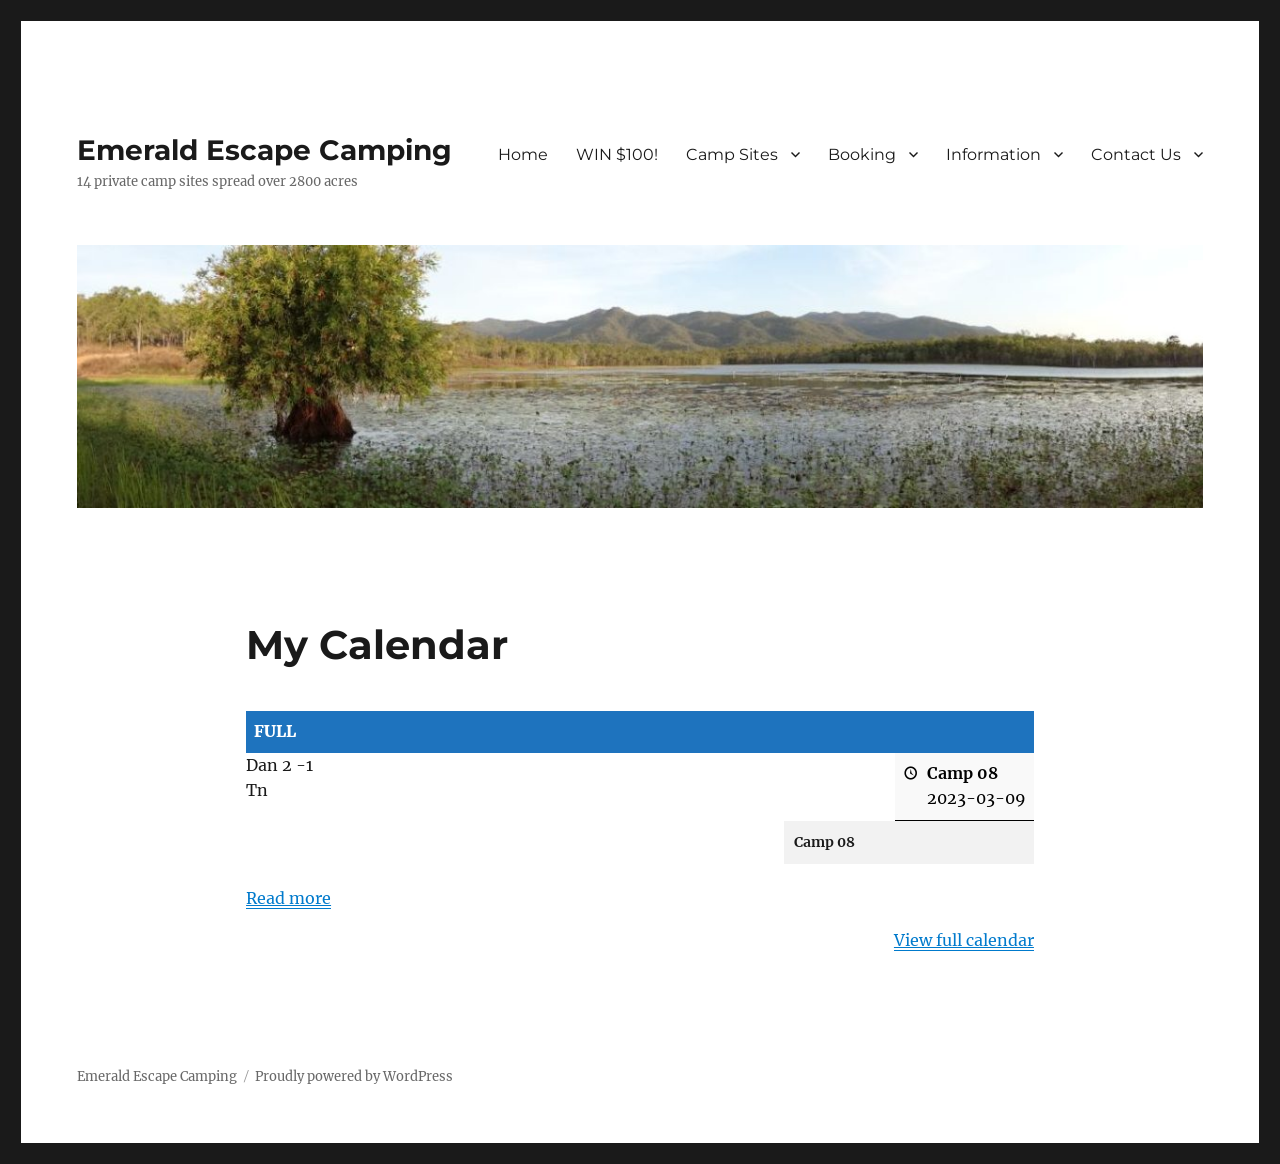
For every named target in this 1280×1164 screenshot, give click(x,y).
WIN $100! (617, 154)
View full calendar (964, 940)
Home (523, 154)
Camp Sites (732, 154)
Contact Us (1136, 154)
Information (993, 154)
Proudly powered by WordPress (354, 1076)
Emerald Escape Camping (264, 150)
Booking (862, 154)
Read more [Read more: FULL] (288, 898)
